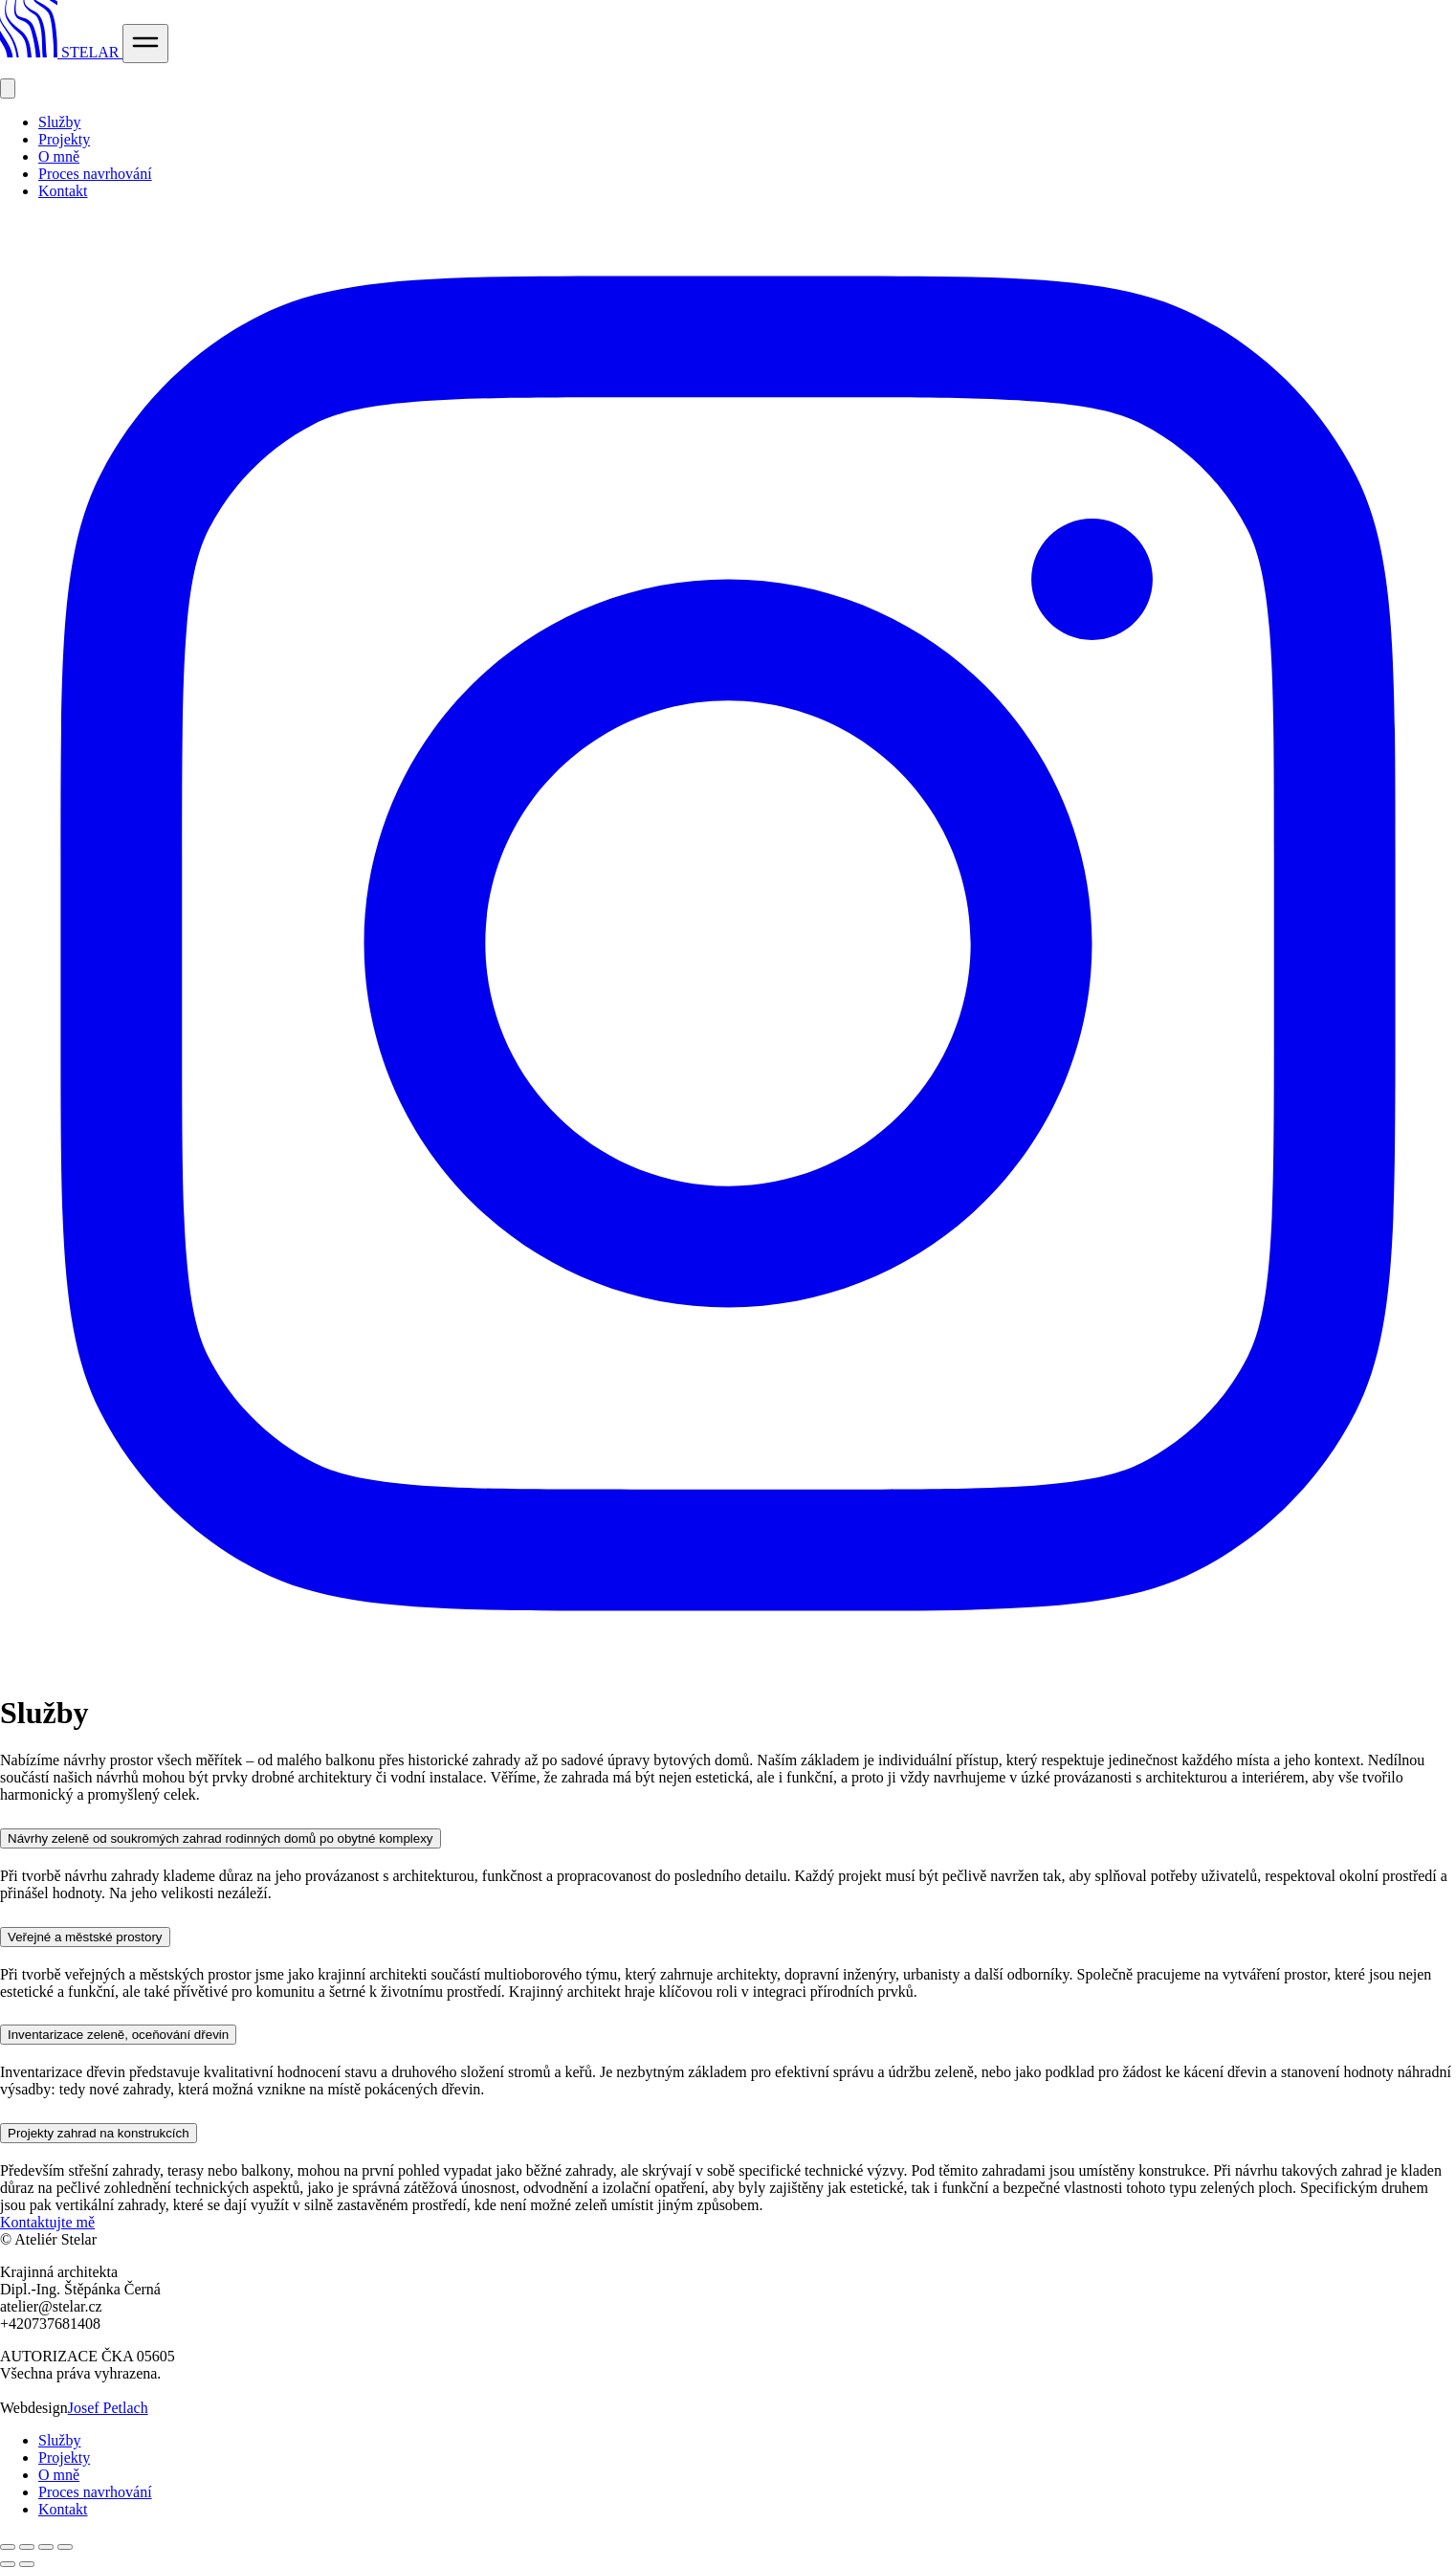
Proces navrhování (95, 174)
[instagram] (728, 1666)
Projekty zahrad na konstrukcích (98, 2133)
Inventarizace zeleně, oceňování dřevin (118, 2034)
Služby (59, 122)
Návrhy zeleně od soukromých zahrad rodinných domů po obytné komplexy (220, 1838)
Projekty (64, 139)
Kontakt (63, 191)
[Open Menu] (145, 43)
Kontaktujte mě (47, 2222)
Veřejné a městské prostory (85, 1937)
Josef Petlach (108, 2408)
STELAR (61, 52)
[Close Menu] (7, 88)
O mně (58, 156)
